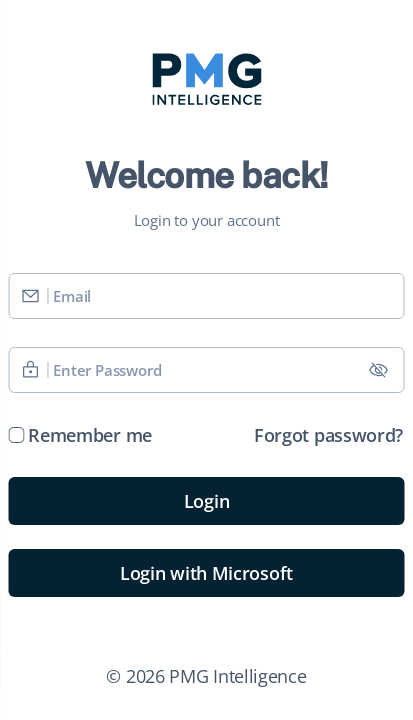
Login (207, 501)
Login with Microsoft (206, 573)
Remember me (90, 435)
